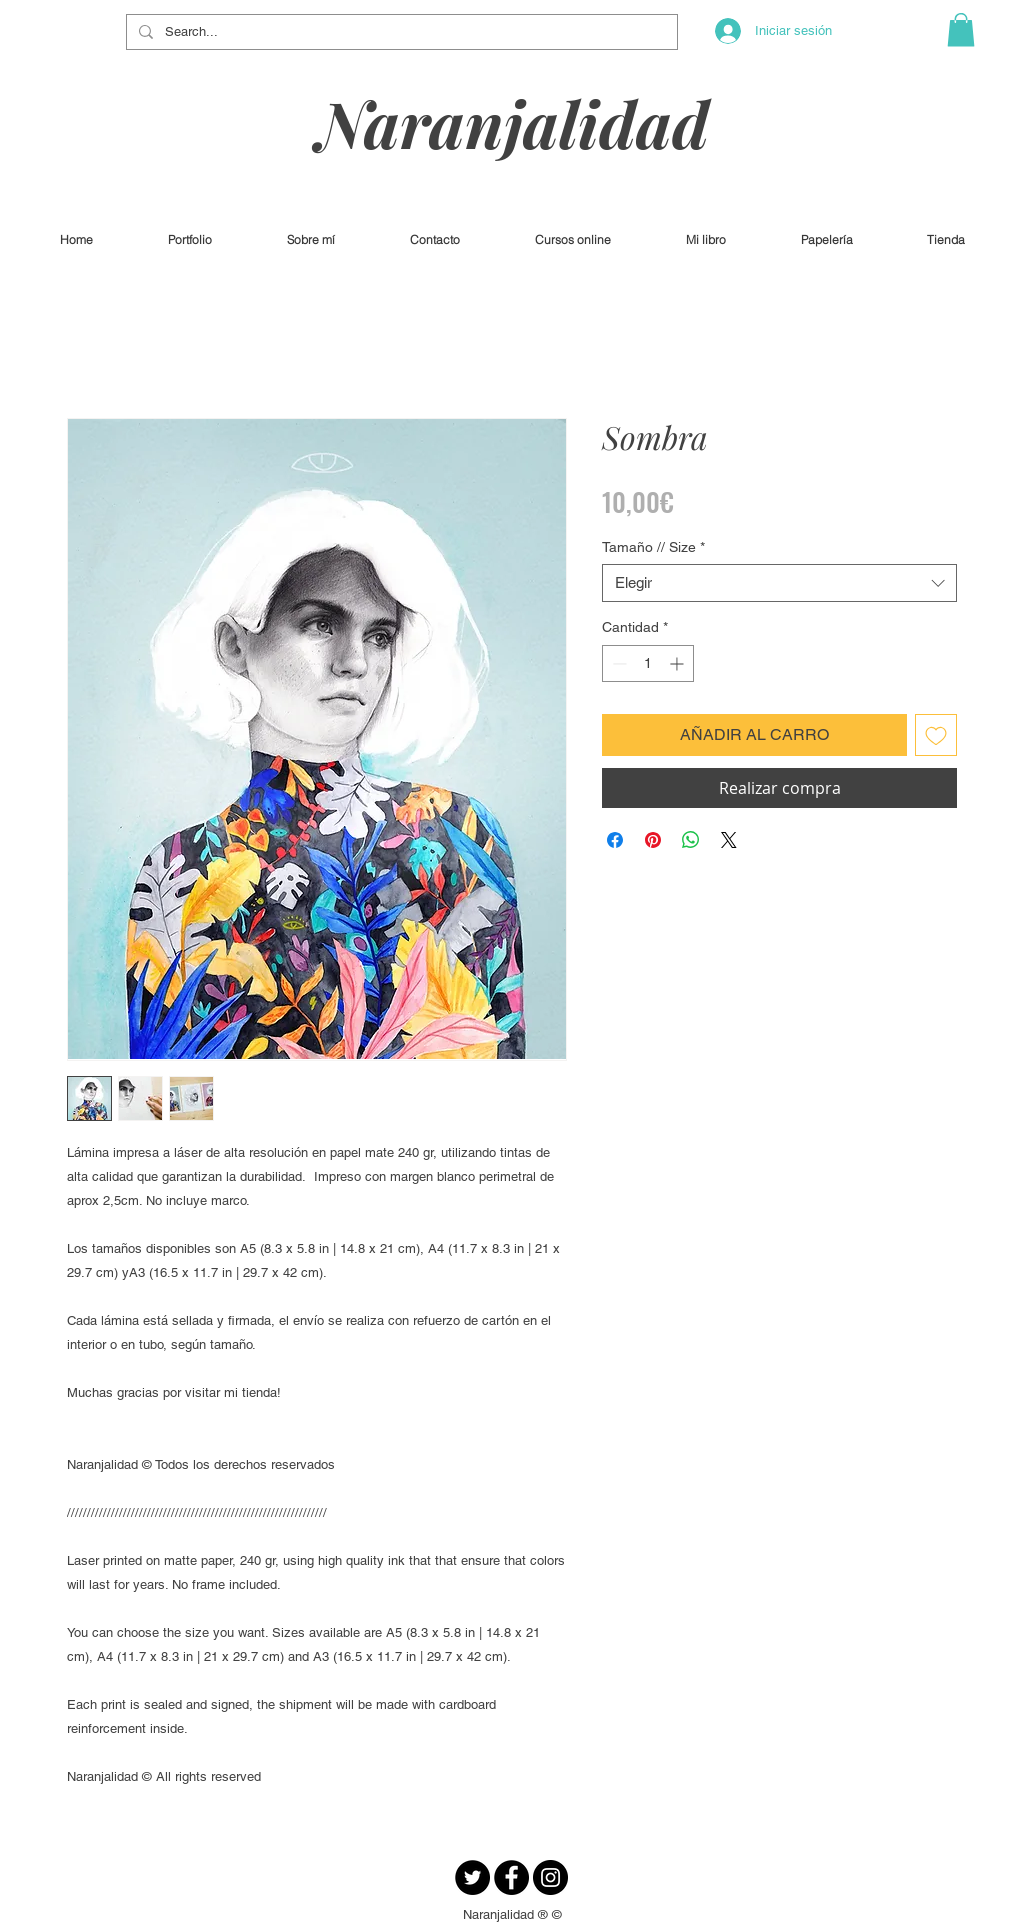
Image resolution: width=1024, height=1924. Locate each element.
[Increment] (678, 663)
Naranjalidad (513, 122)
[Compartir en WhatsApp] (691, 840)
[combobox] (779, 583)
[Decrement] (617, 663)
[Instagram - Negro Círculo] (550, 1877)
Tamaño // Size (653, 547)
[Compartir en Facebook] (615, 840)
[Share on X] (729, 840)
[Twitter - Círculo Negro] (472, 1877)
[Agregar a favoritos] (936, 735)
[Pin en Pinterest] (653, 840)
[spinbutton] (648, 663)
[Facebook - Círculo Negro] (511, 1877)
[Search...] (400, 32)
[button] (961, 29)
